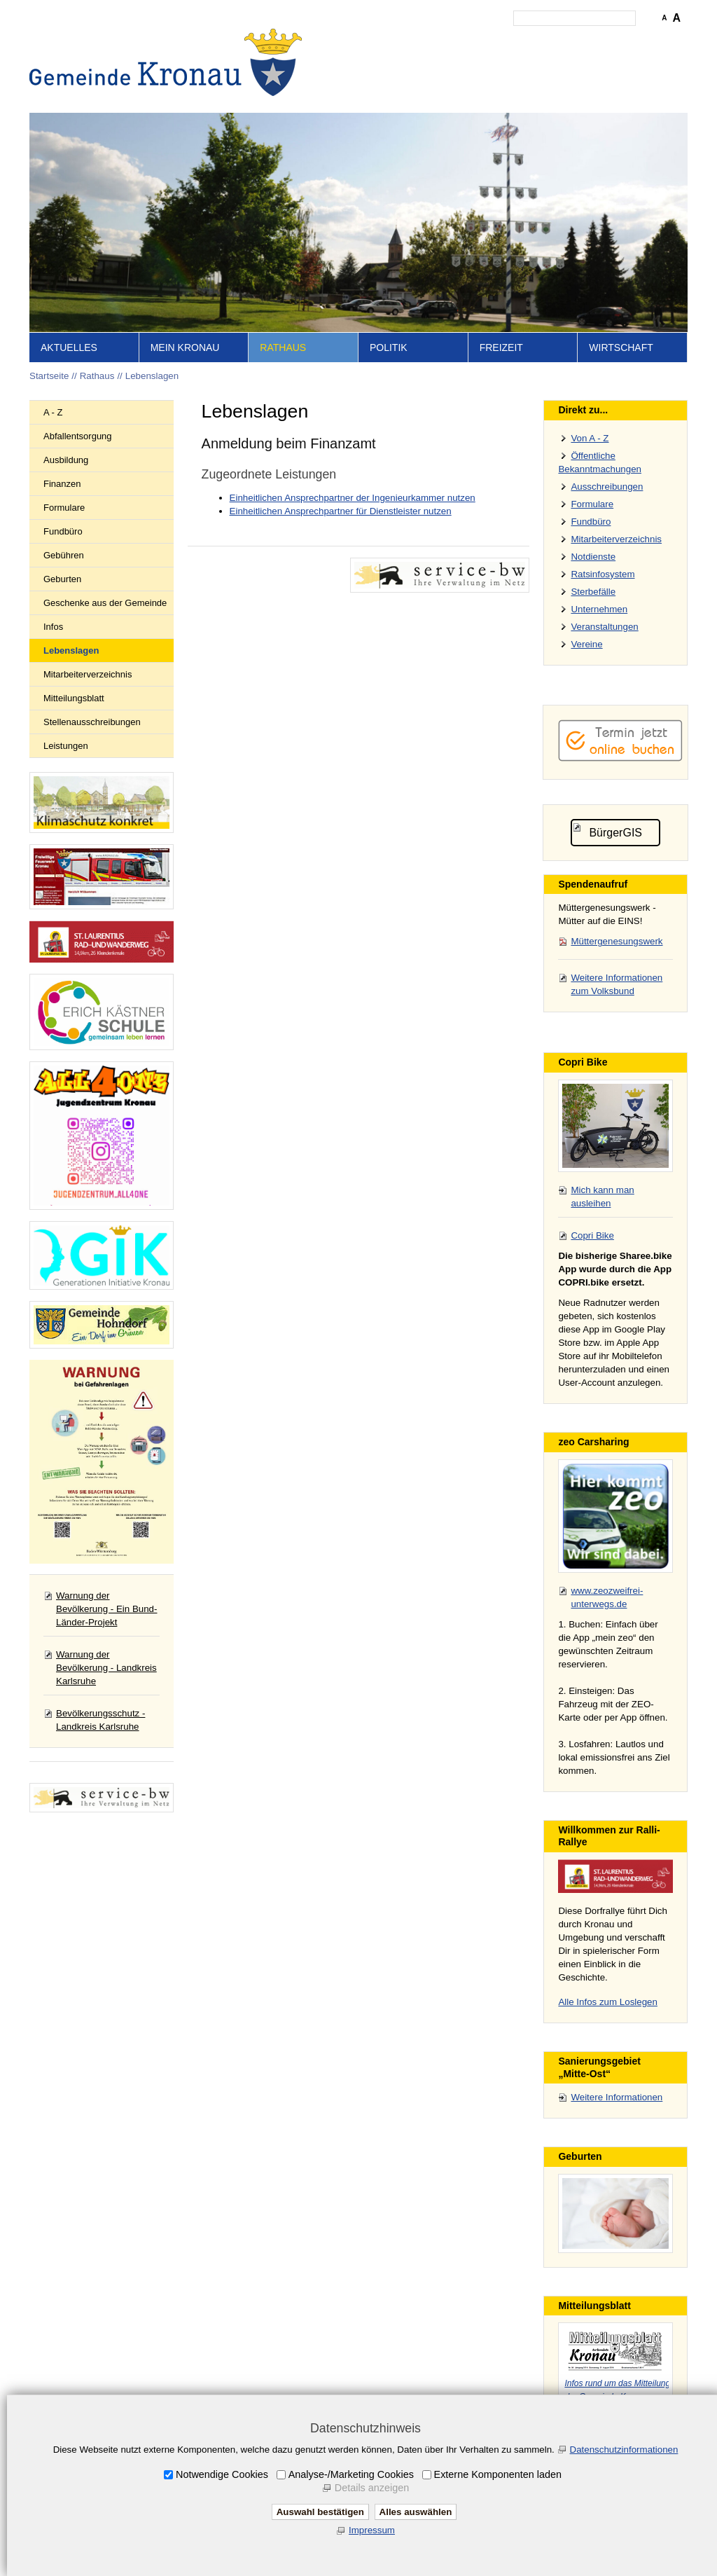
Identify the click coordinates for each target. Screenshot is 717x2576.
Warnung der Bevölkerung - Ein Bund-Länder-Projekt (106, 1608)
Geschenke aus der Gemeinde (105, 603)
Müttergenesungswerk (616, 941)
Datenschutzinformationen (624, 2449)
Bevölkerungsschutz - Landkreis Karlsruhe (100, 1720)
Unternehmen (599, 609)
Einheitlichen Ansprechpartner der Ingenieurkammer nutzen (352, 498)
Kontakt (446, 39)
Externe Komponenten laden (498, 2474)
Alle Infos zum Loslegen (607, 2002)
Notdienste (593, 556)
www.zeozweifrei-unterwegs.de (607, 1597)
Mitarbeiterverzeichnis (87, 674)
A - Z (52, 412)
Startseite (365, 39)
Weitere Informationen (616, 2097)
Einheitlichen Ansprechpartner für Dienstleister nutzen (341, 511)
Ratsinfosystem (602, 574)
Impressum (496, 39)
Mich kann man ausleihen (602, 1196)
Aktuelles (69, 347)
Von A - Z (589, 438)
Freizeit (501, 347)
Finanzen (62, 483)
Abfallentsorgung (77, 436)
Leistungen (65, 746)
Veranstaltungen (604, 626)
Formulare (64, 507)
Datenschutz (557, 39)
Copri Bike (592, 1235)
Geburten (62, 579)
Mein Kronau (185, 347)
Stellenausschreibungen (92, 722)
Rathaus (283, 347)
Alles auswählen (416, 2512)
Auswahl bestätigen (320, 2512)
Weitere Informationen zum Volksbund (616, 984)
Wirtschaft (621, 347)
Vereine (586, 644)
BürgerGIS (615, 833)
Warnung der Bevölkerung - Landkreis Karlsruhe (106, 1667)
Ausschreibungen (607, 486)
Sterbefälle (593, 591)
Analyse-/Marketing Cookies (351, 2474)
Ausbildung (65, 460)
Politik (389, 347)
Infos (53, 626)
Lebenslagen (152, 376)
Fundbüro (63, 531)
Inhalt (407, 39)
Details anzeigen (372, 2487)
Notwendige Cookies (222, 2474)
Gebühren (63, 555)
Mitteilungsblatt (73, 698)
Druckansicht (621, 39)
